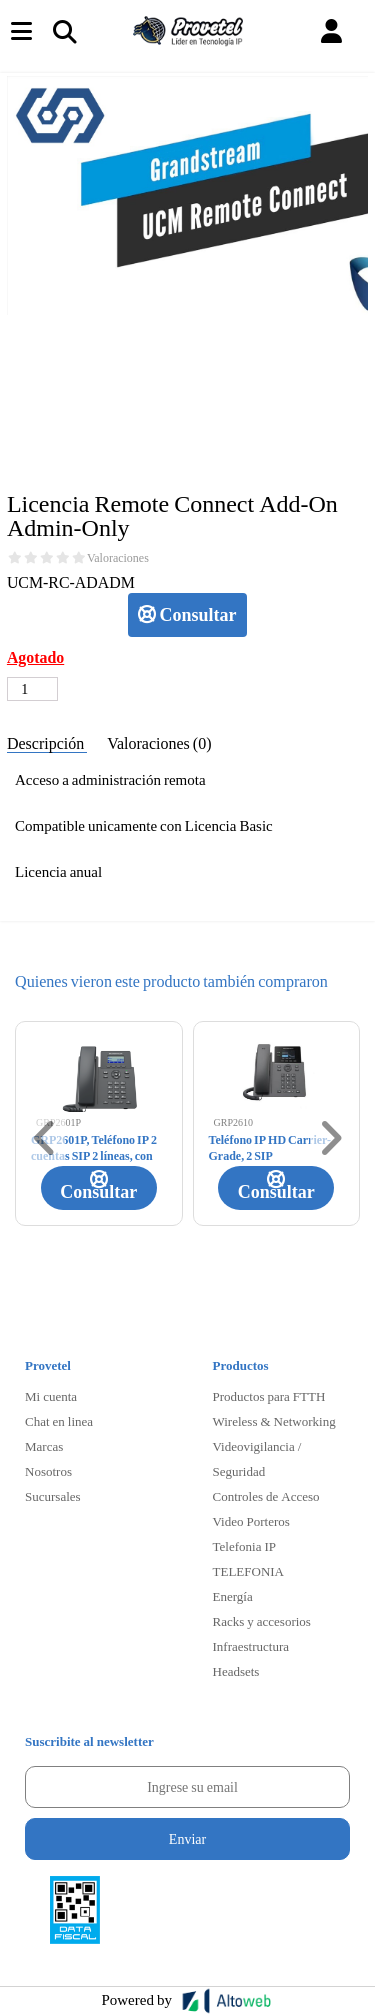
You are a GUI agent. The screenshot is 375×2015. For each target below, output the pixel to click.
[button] (331, 31)
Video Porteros (251, 1521)
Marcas (44, 1446)
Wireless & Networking (274, 1421)
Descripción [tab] (47, 742)
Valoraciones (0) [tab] (159, 742)
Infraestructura (251, 1646)
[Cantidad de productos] (32, 689)
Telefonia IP (244, 1546)
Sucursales (53, 1496)
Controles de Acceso (266, 1496)
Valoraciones (118, 558)
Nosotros (48, 1471)
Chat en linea (59, 1421)
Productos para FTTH (269, 1396)
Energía (233, 1596)
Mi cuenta (51, 1396)
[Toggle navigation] (64, 31)
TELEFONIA (249, 1571)
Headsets (236, 1671)
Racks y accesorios (262, 1621)
